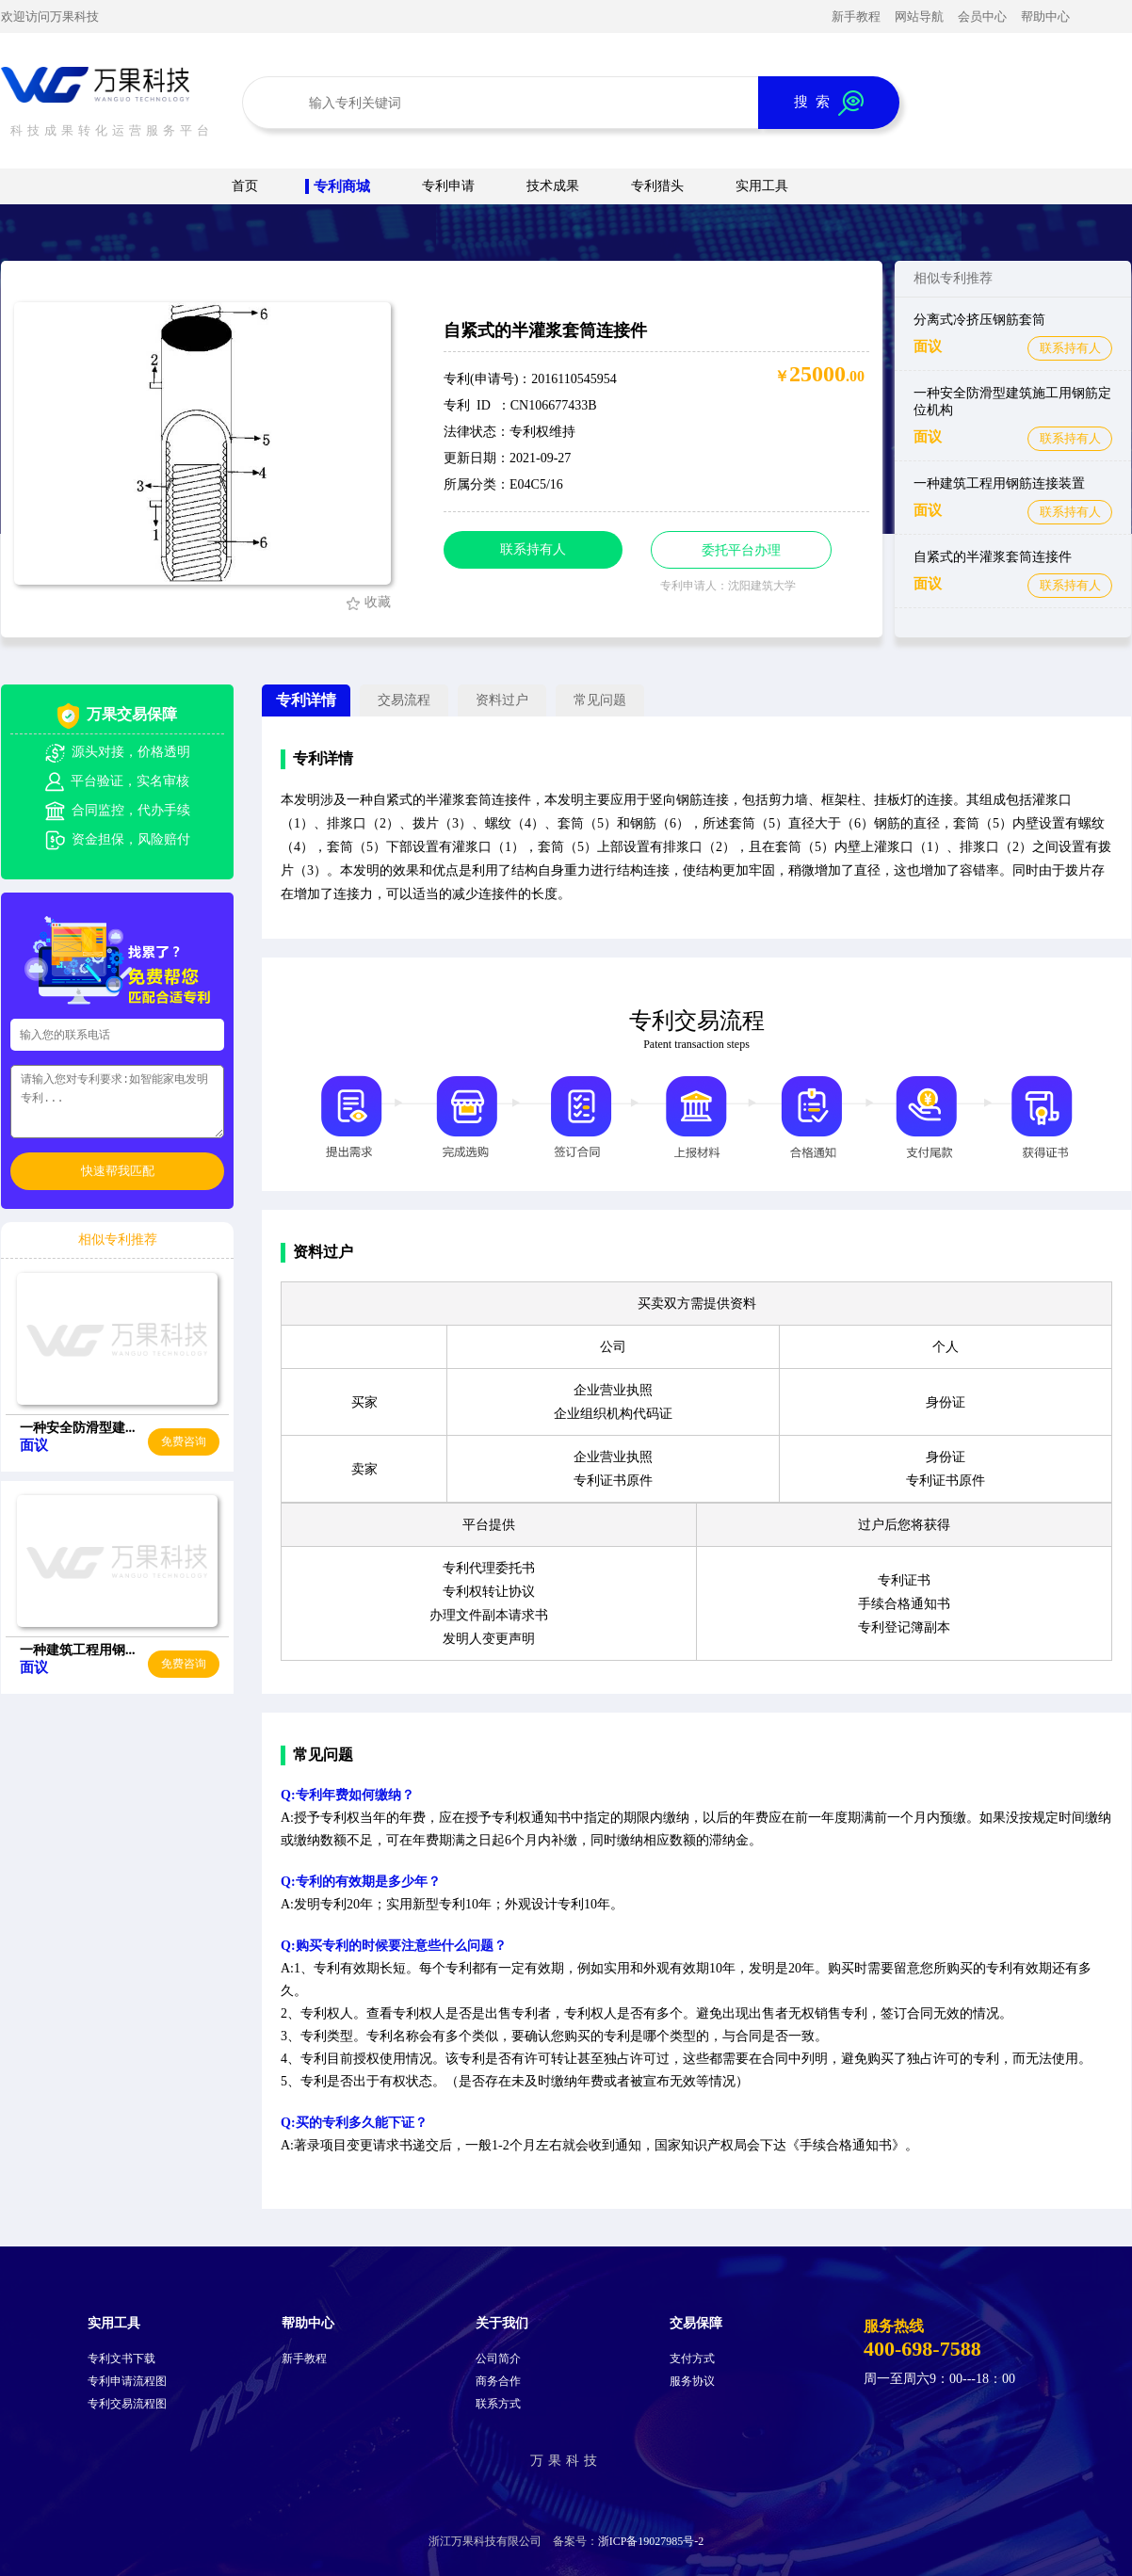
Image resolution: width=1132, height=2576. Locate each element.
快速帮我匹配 (117, 1171)
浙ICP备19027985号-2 (651, 2541)
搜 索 (829, 103)
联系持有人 (1070, 348)
